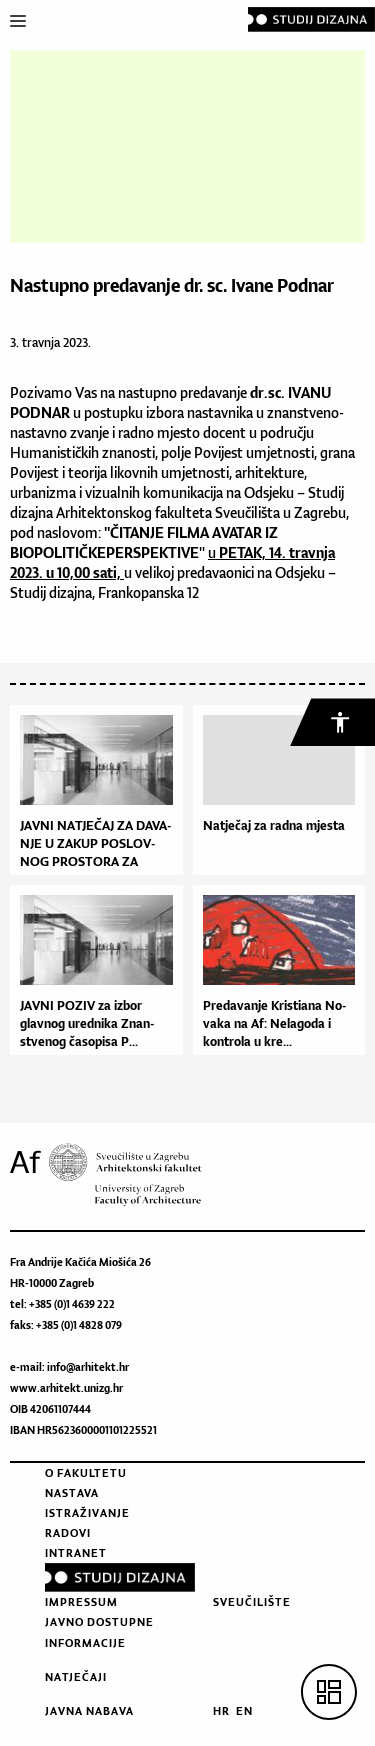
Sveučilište (252, 1602)
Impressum (81, 1602)
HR (221, 1711)
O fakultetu (86, 1473)
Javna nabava (89, 1711)
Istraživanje (87, 1513)
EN (244, 1711)
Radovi (68, 1533)
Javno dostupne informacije (99, 1632)
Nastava (72, 1493)
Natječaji (76, 1677)
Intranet (76, 1553)
